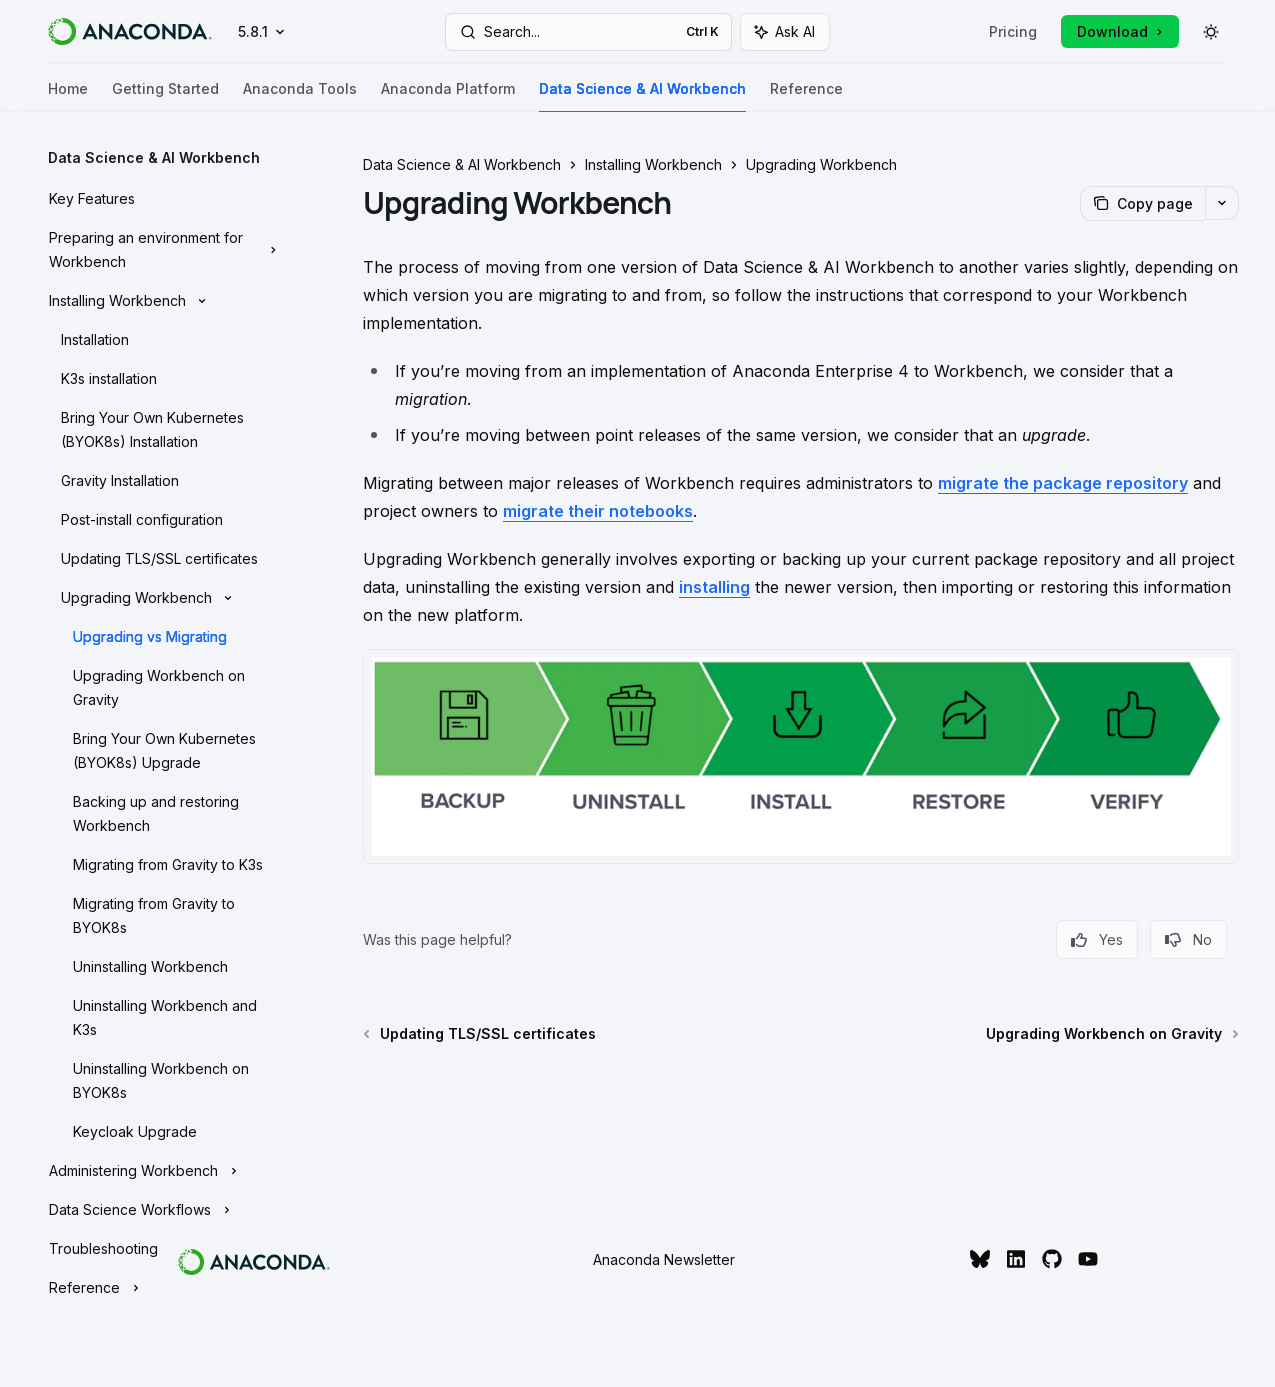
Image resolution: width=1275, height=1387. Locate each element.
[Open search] (588, 32)
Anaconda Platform (448, 96)
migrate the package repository (1063, 483)
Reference (806, 96)
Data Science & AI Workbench (642, 96)
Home (68, 96)
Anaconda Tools (300, 96)
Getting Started (165, 96)
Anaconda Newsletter (664, 1259)
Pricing (1013, 31)
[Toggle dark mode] (1211, 32)
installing (714, 587)
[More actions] (1222, 203)
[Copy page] (1142, 203)
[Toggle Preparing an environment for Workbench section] (160, 250)
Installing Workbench (653, 164)
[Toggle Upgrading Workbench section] (160, 598)
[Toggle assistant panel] (785, 32)
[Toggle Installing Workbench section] (160, 301)
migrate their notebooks (598, 511)
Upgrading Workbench (821, 164)
